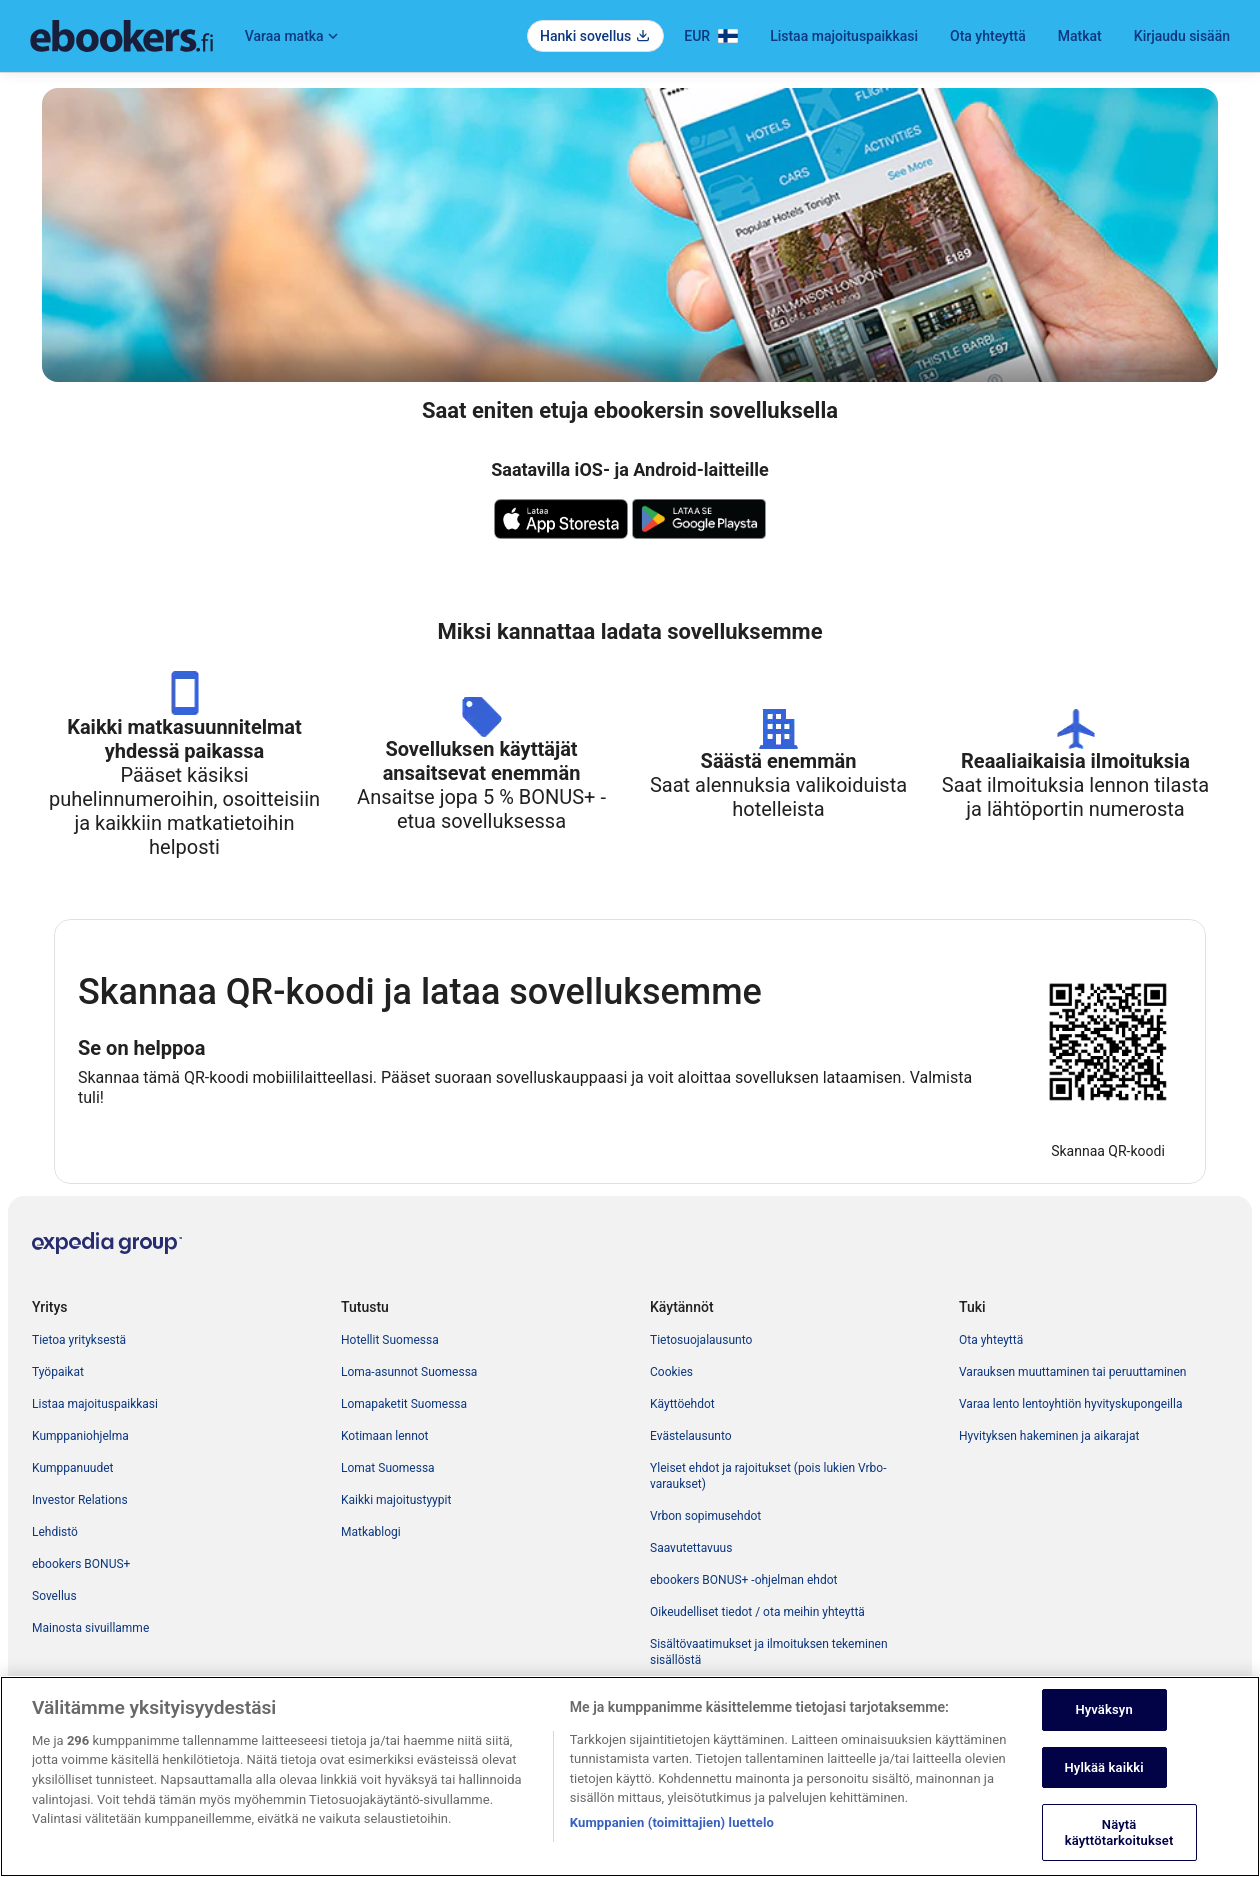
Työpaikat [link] (58, 1372)
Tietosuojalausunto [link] (701, 1340)
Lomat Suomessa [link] (388, 1468)
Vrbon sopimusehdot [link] (705, 1516)
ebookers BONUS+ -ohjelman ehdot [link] (743, 1580)
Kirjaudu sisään (1182, 36)
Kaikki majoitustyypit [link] (396, 1500)
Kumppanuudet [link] (72, 1468)
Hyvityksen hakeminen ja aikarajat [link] (1049, 1436)
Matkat (1080, 36)
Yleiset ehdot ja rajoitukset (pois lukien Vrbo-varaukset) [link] (768, 1476)
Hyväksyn (1103, 1730)
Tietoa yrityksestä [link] (79, 1340)
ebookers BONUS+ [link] (81, 1564)
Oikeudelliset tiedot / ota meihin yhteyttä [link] (757, 1612)
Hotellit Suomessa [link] (390, 1340)
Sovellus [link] (54, 1596)
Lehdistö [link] (55, 1532)
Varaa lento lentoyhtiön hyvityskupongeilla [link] (1070, 1404)
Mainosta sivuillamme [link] (90, 1628)
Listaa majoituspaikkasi (844, 36)
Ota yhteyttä (988, 36)
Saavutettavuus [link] (691, 1548)
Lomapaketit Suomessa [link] (404, 1404)
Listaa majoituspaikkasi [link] (95, 1404)
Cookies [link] (671, 1372)
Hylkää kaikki (1104, 1787)
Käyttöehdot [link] (682, 1404)
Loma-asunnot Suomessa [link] (409, 1372)
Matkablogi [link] (371, 1532)
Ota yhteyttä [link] (991, 1340)
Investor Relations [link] (80, 1500)
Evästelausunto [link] (691, 1436)
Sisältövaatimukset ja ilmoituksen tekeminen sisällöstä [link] (769, 1652)
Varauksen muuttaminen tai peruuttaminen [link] (1072, 1372)
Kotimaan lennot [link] (385, 1436)
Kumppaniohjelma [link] (80, 1436)
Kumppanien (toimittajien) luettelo (672, 1843)
